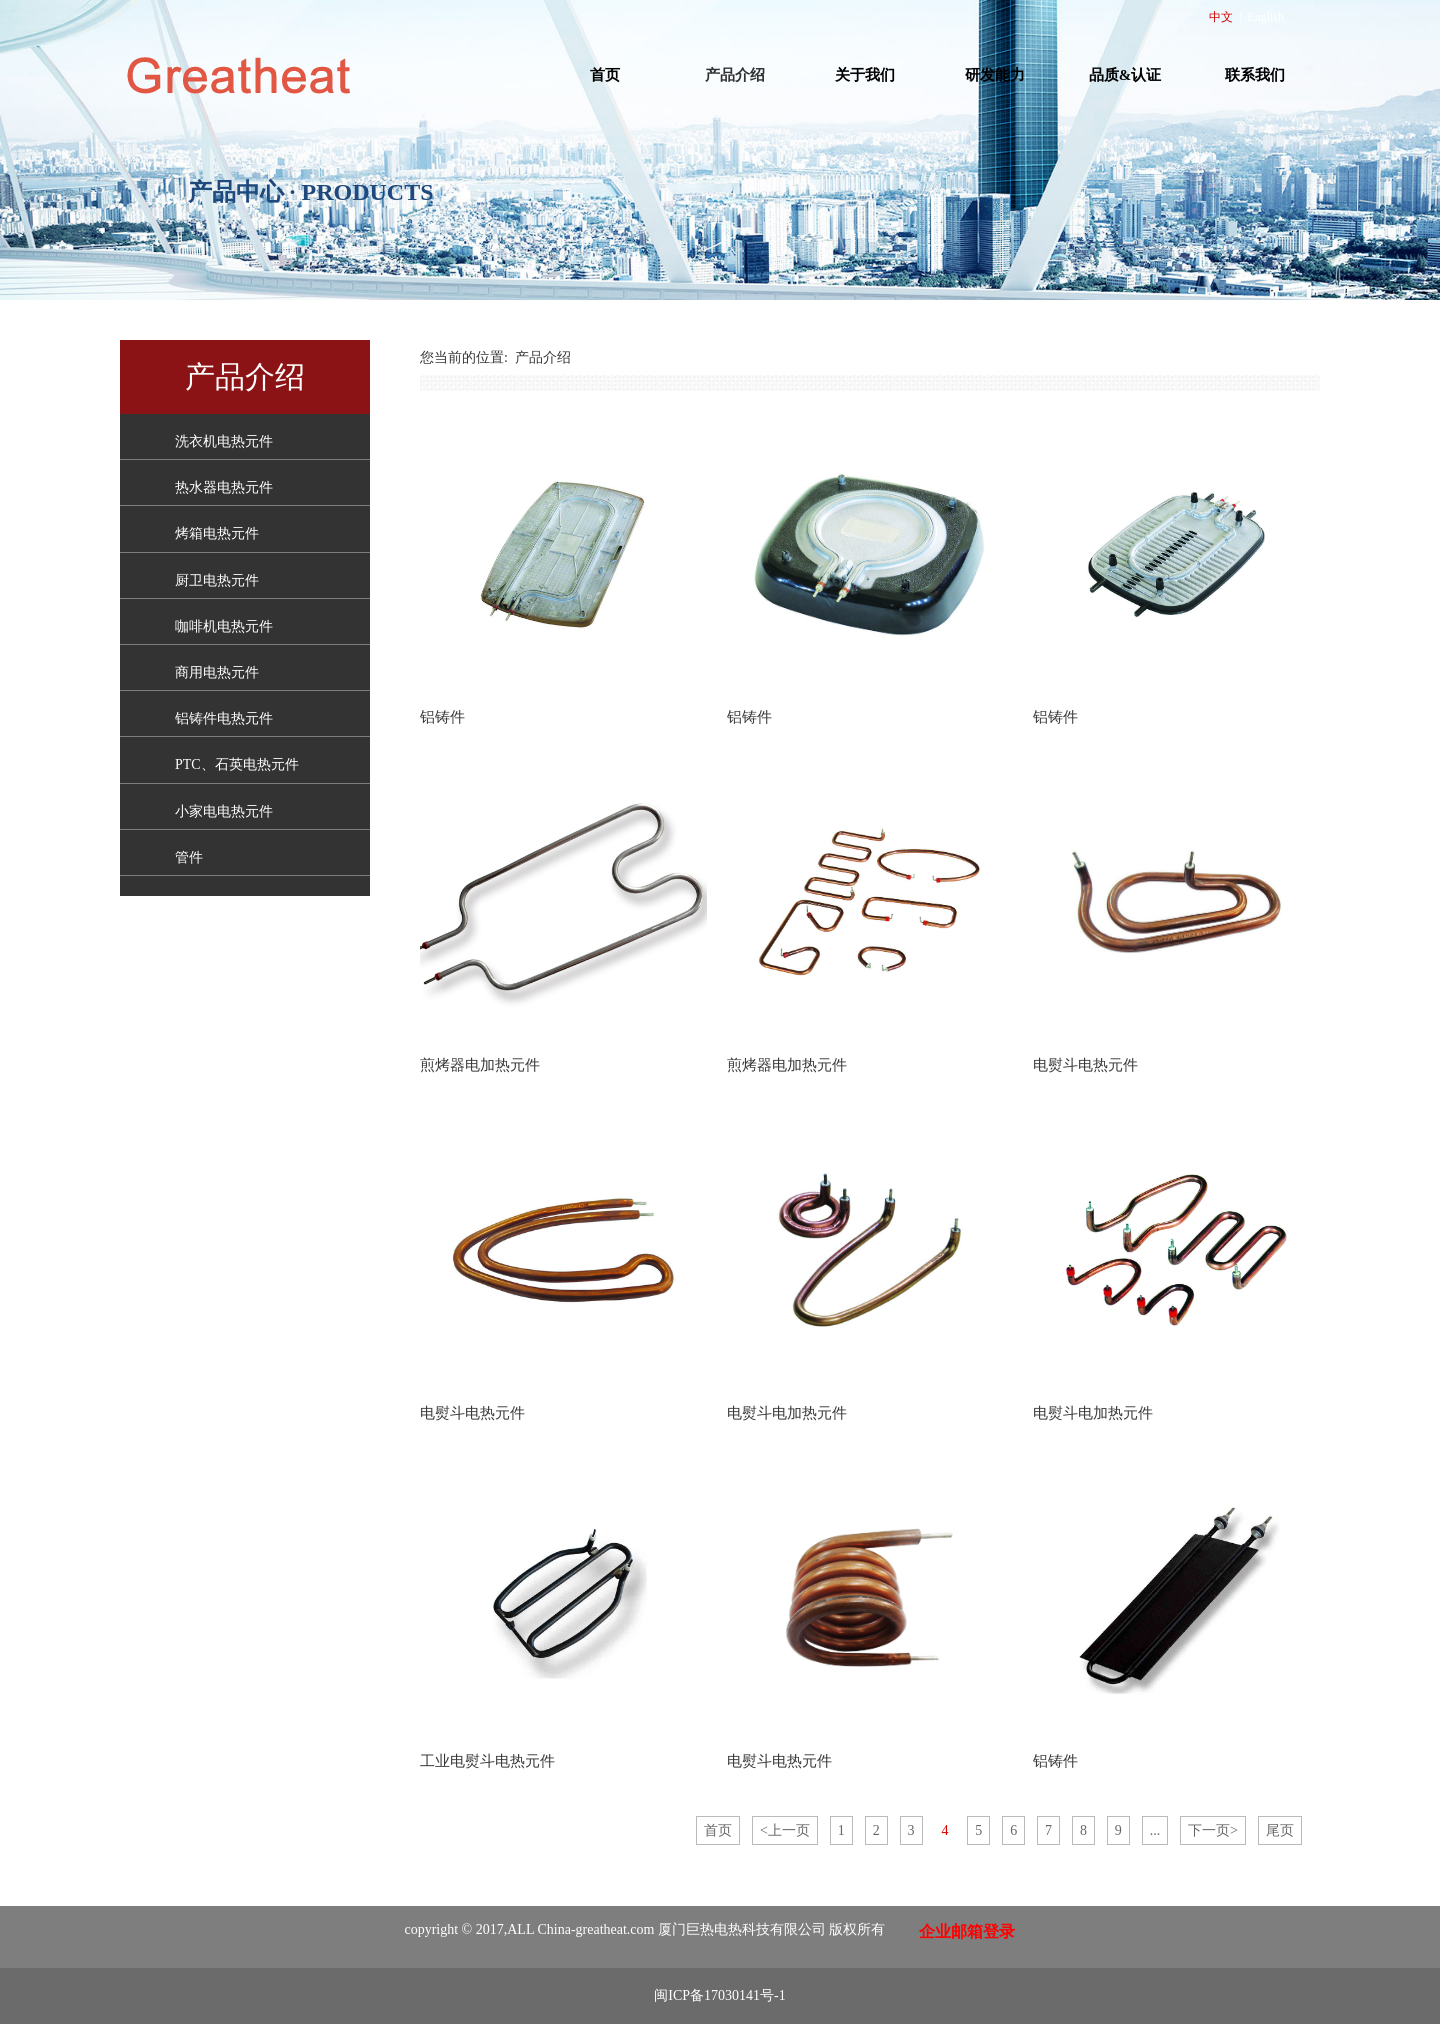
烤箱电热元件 (217, 533)
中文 (1221, 17)
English (1265, 17)
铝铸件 (442, 716)
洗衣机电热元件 (224, 441)
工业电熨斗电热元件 (487, 1760)
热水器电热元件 (224, 487)
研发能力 (995, 75)
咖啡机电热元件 (224, 626)
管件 (189, 857)
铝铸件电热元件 (224, 718)
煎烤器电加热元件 (480, 1064)
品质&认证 (1125, 75)
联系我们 (1255, 75)
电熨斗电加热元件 (787, 1412)
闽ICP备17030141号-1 (719, 1995)
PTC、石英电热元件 (237, 764)
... (1155, 1830)
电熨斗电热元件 (1085, 1064)
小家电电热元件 (224, 811)
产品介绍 (735, 75)
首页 (605, 75)
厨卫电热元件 (217, 580)
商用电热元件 (217, 672)
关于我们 (865, 75)
